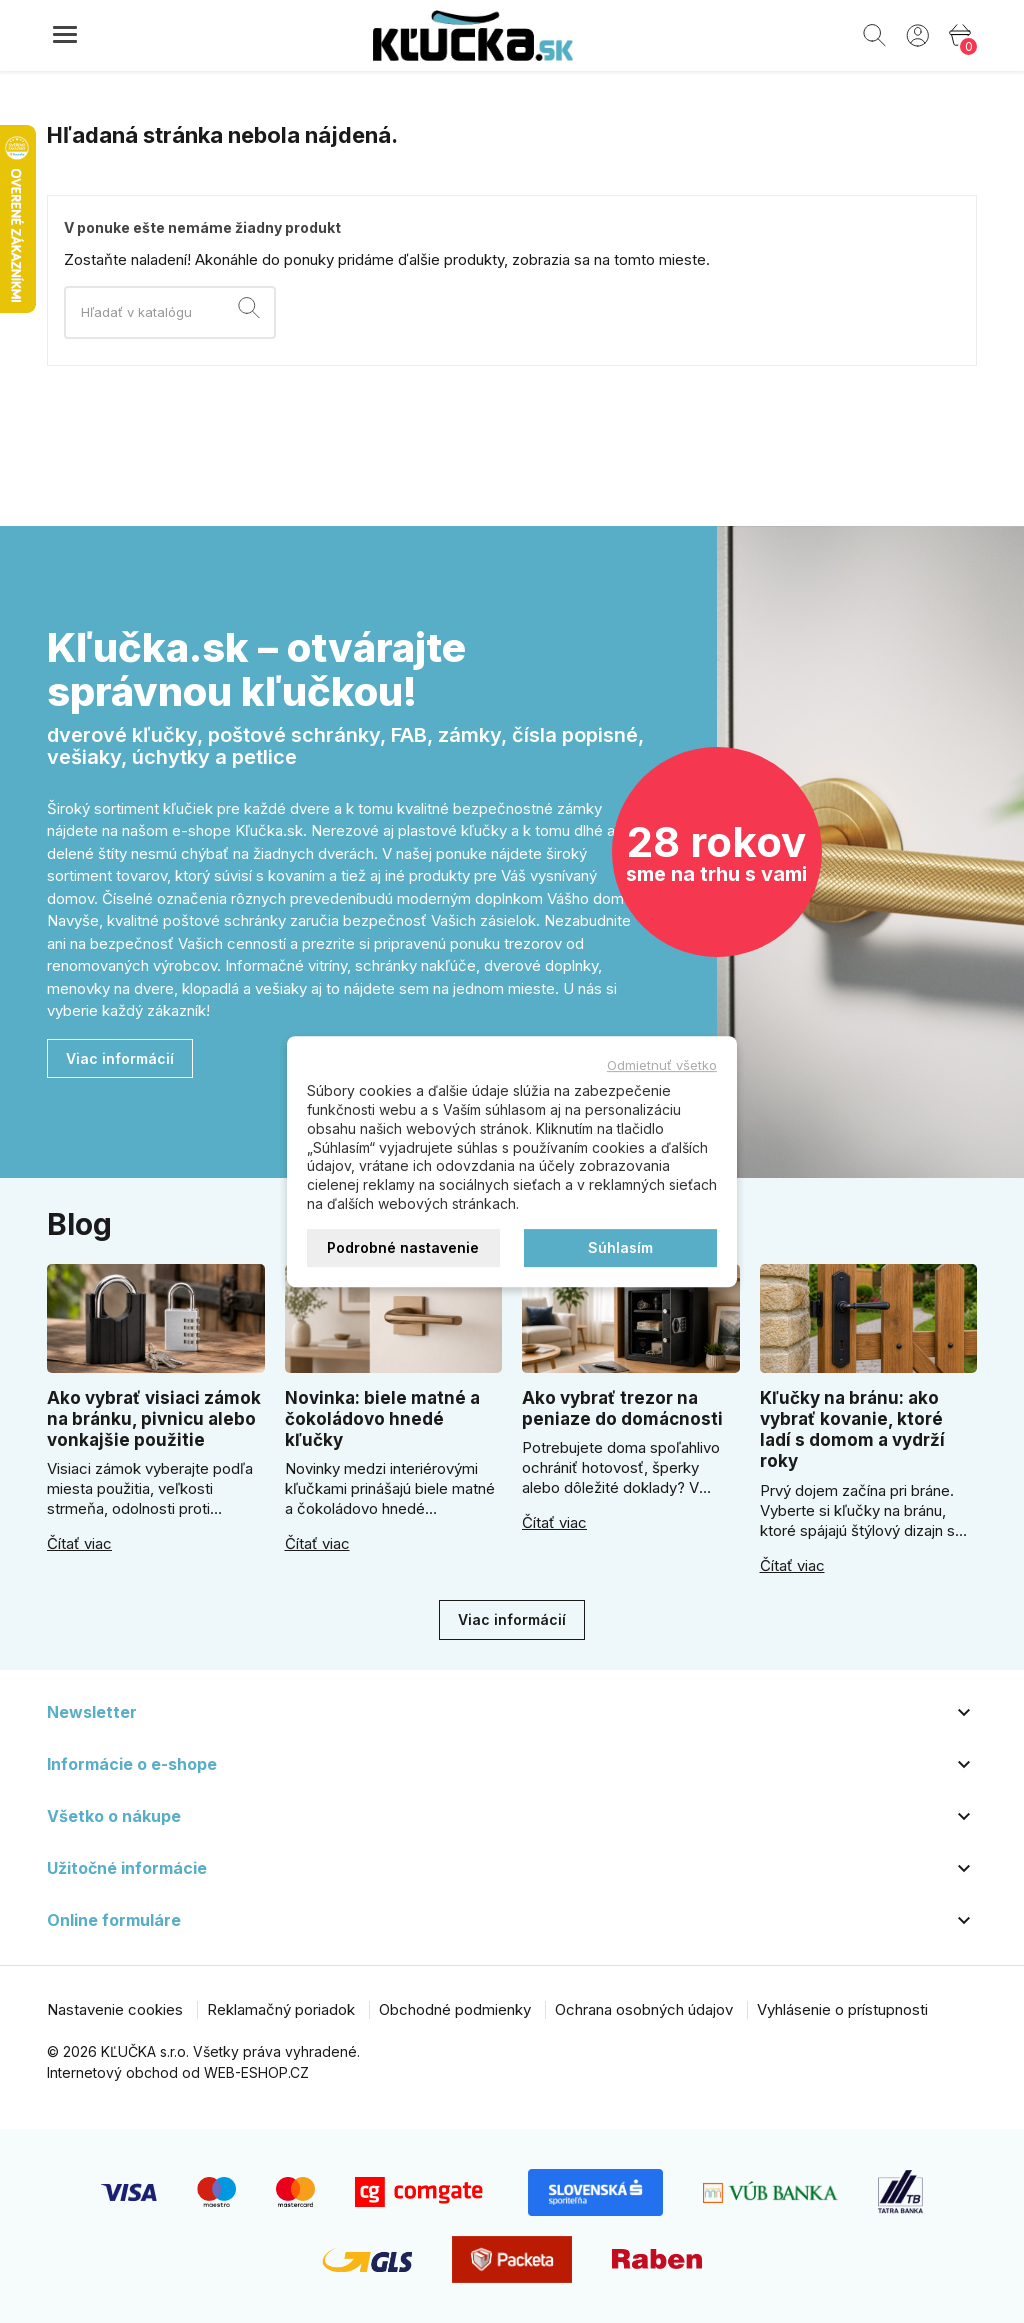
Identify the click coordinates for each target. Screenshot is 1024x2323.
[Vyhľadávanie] (170, 312)
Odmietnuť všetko (662, 1065)
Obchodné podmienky (455, 2009)
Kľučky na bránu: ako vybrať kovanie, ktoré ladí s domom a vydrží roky (852, 1430)
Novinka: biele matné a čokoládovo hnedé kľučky (382, 1419)
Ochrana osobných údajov (644, 2009)
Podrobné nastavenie (403, 1247)
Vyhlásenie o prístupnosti (842, 2009)
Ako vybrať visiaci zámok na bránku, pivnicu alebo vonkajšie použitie (154, 1419)
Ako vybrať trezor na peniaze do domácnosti (622, 1408)
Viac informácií (120, 1058)
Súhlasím (620, 1247)
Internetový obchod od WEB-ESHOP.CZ (178, 2072)
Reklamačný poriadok (281, 2009)
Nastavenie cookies (115, 2009)
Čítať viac (79, 1544)
